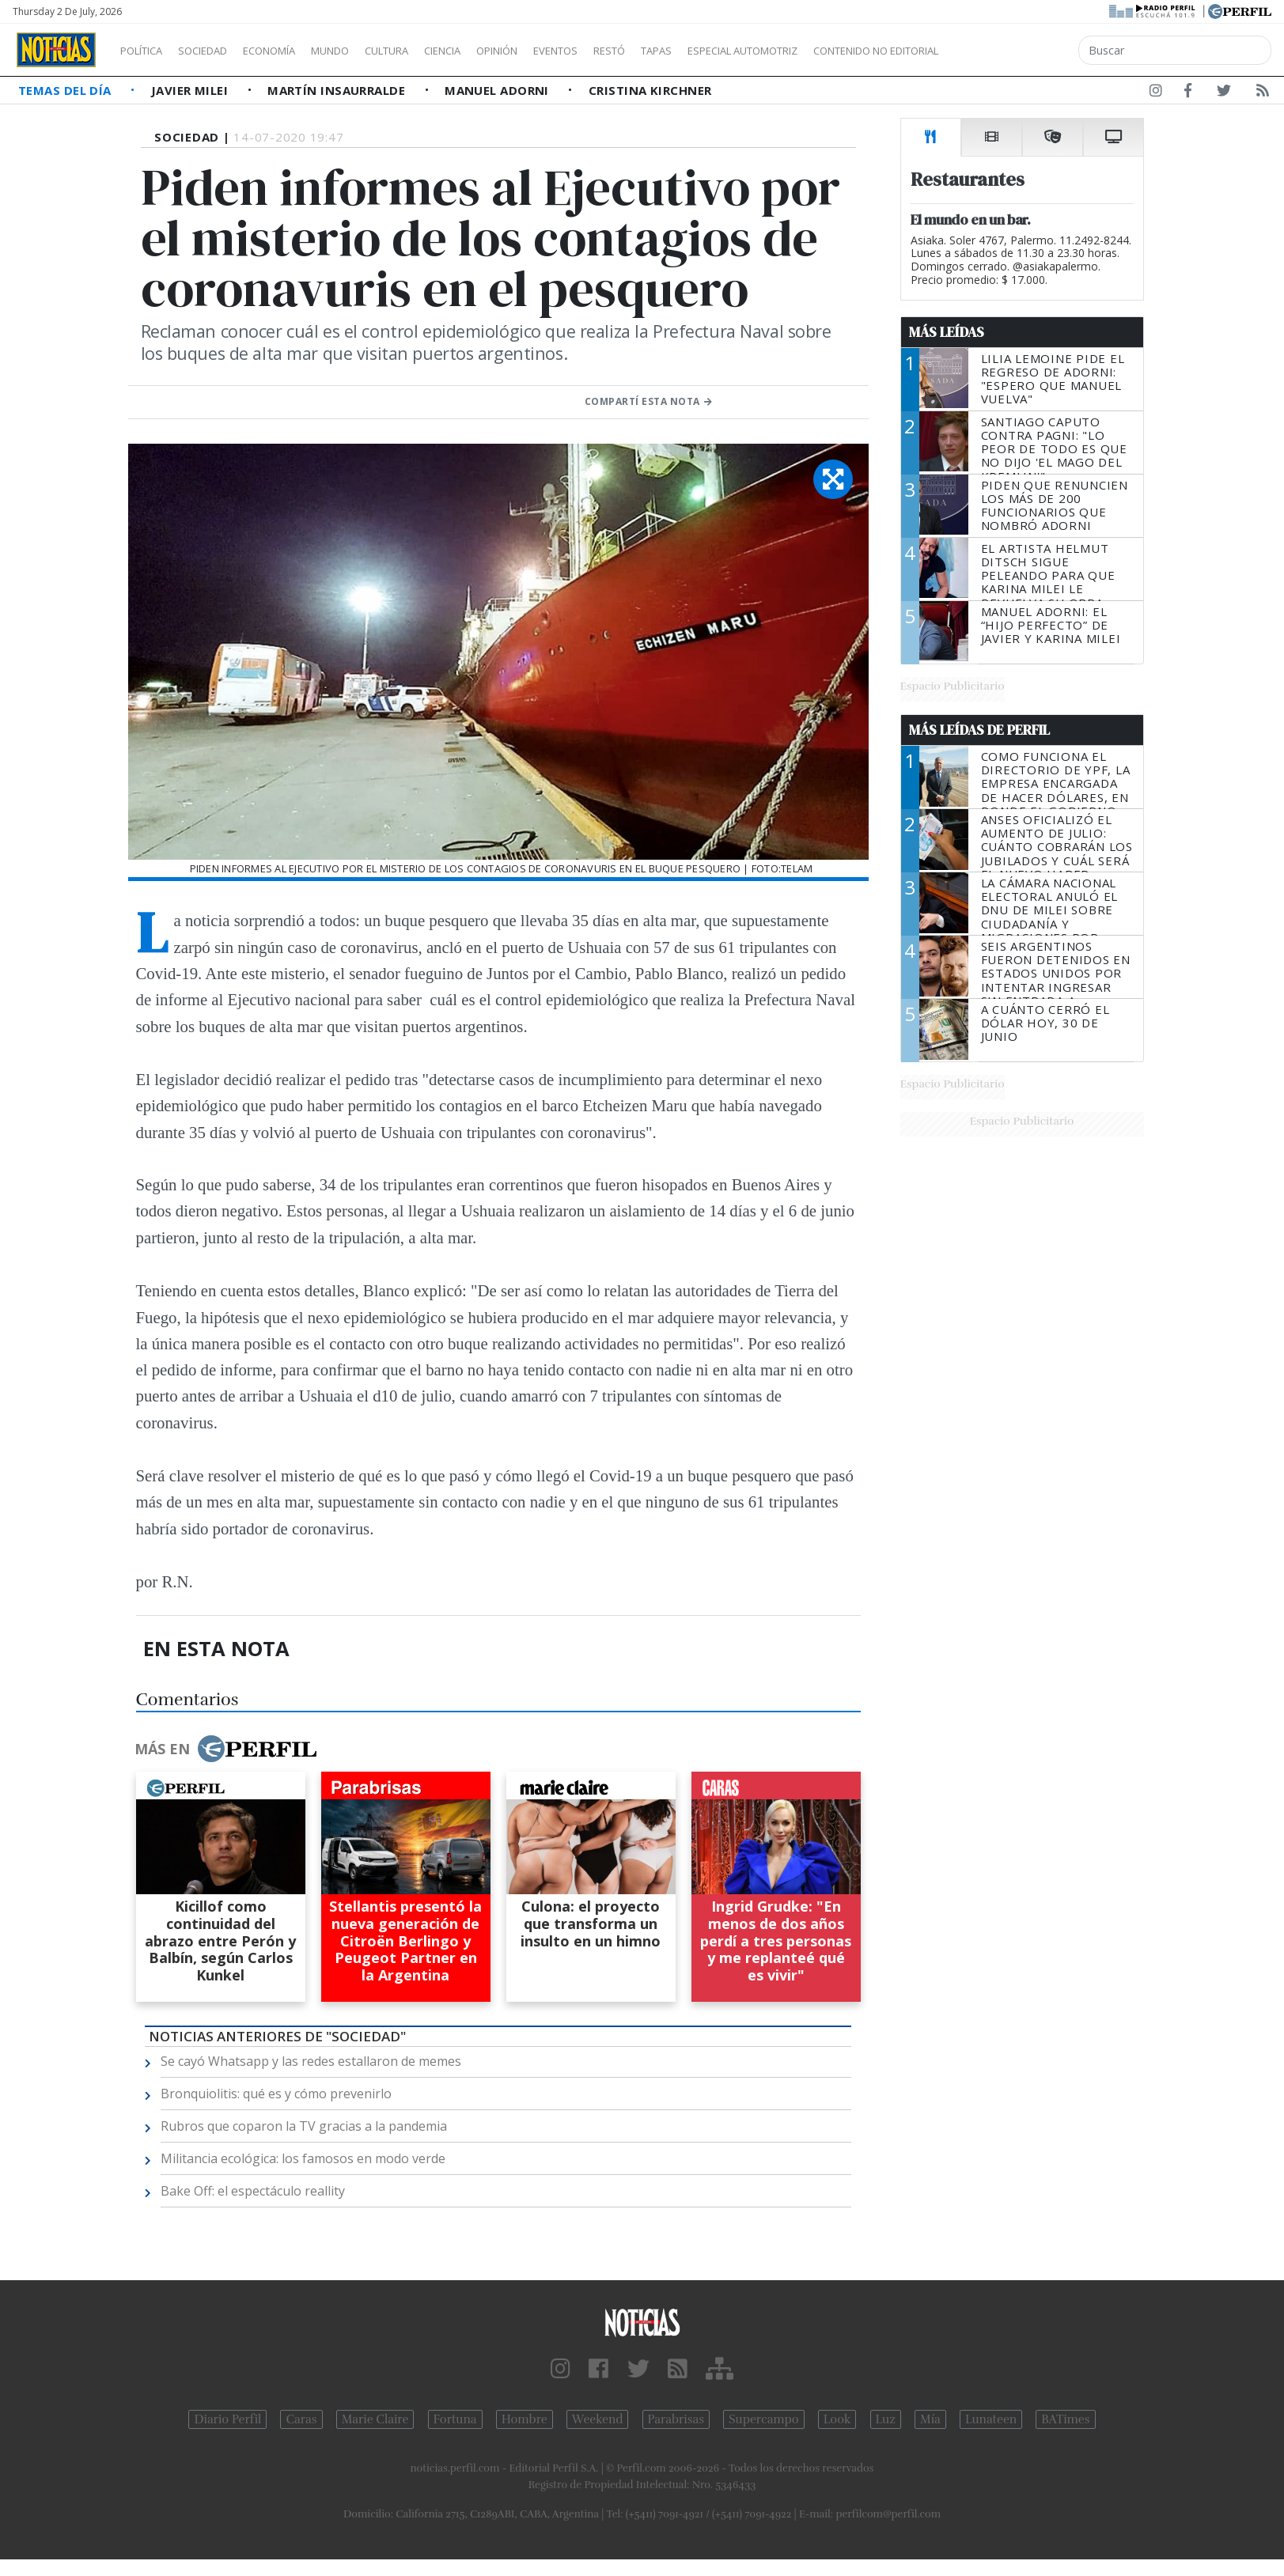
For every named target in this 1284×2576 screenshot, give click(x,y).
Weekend (597, 2419)
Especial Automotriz (848, 51)
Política (147, 51)
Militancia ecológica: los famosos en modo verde (303, 2158)
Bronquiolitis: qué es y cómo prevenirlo (276, 2093)
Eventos (630, 51)
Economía (296, 51)
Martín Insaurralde (338, 90)
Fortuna (455, 2419)
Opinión (562, 51)
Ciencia (497, 51)
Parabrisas (676, 2419)
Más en (225, 1748)
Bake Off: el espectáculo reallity (253, 2191)
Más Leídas (946, 332)
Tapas (746, 51)
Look (837, 2419)
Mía (930, 2419)
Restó (692, 51)
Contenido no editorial (1011, 51)
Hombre (524, 2419)
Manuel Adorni (498, 90)
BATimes (1065, 2419)
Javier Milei (191, 90)
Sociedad (219, 51)
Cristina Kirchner (650, 90)
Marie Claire (375, 2419)
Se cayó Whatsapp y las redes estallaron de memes (311, 2061)
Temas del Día (66, 90)
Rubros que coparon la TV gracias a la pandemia (304, 2126)
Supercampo (764, 2419)
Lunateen (991, 2419)
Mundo (366, 51)
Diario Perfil (227, 2419)
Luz (886, 2419)
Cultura (432, 51)
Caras (301, 2419)
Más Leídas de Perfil (979, 730)
